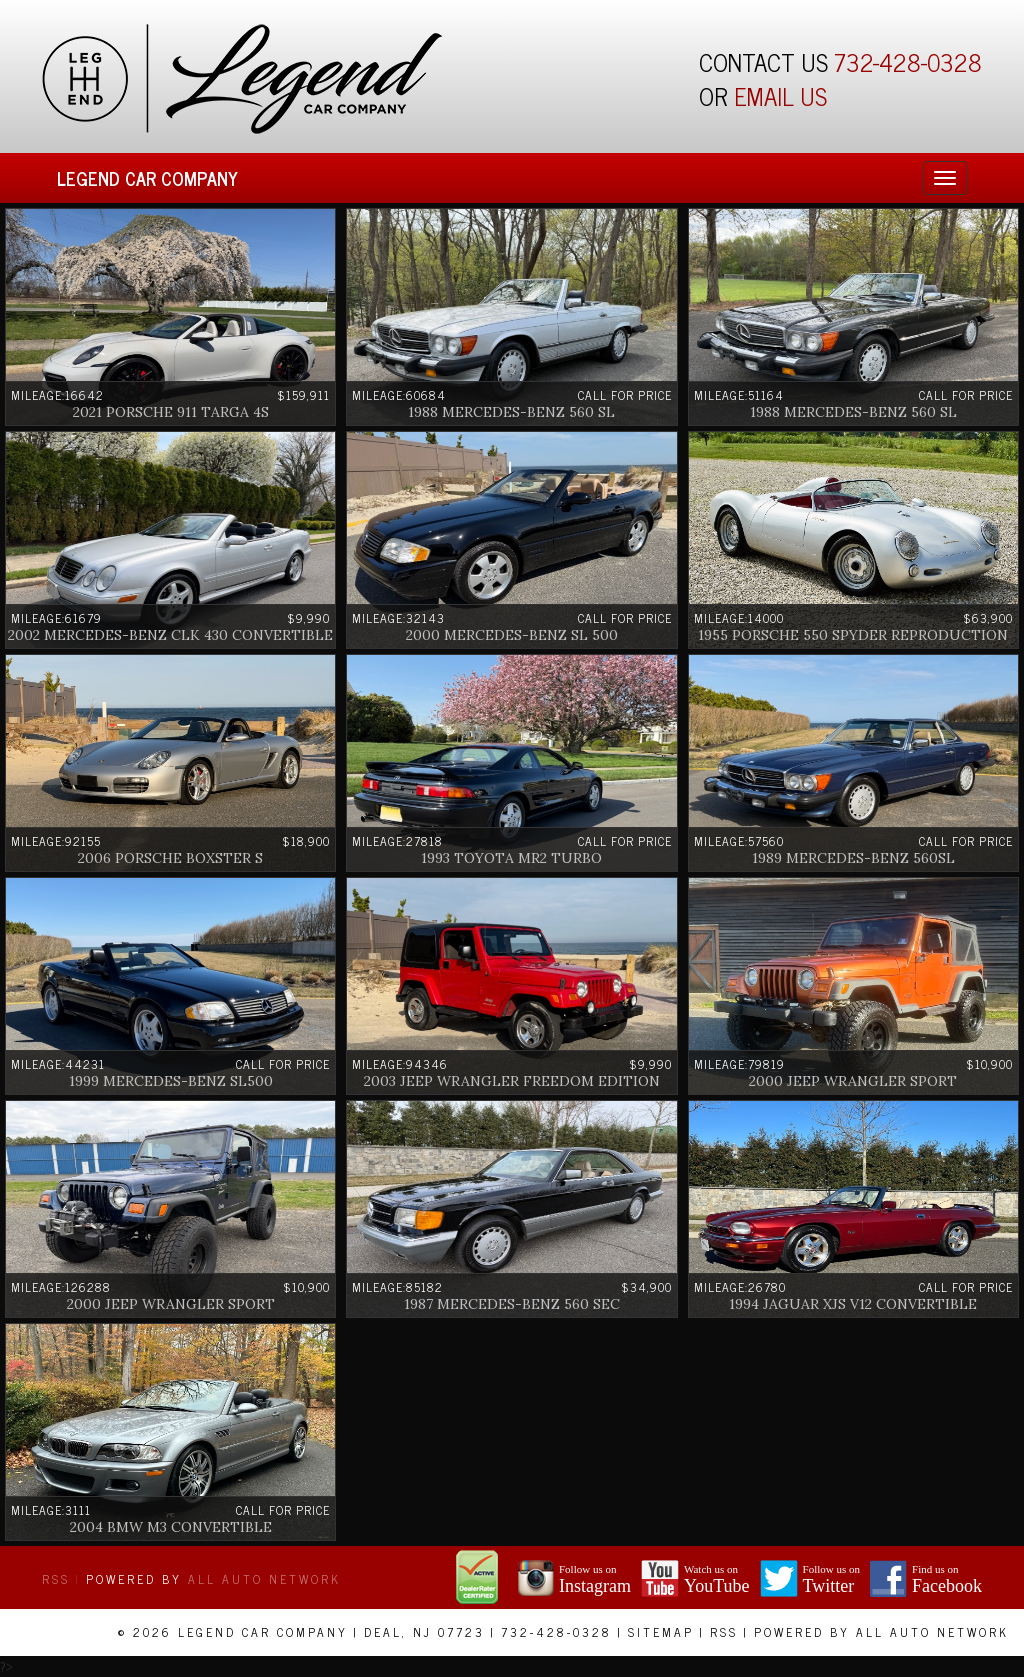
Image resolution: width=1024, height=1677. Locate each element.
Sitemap (661, 1632)
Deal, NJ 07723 (424, 1632)
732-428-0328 (908, 61)
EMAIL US (780, 95)
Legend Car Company (147, 178)
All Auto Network (264, 1579)
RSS (56, 1579)
